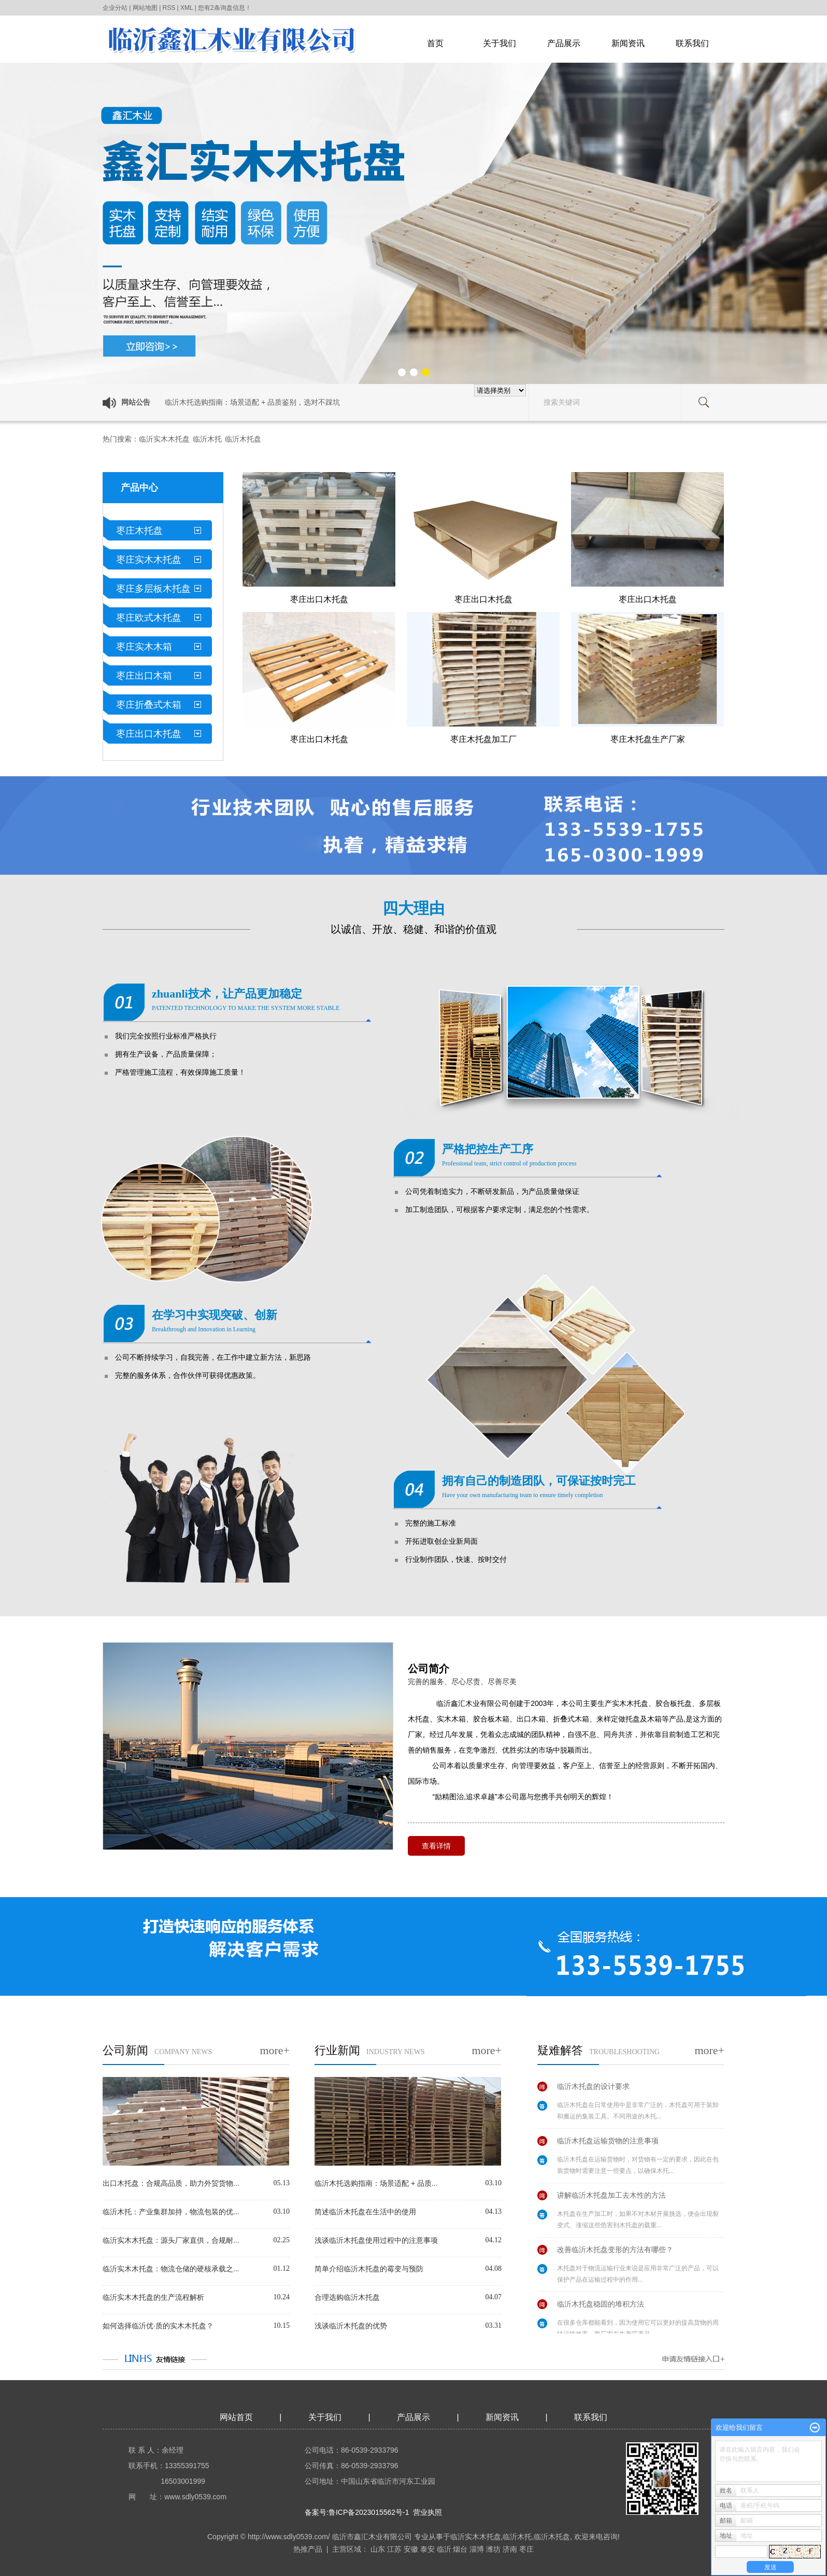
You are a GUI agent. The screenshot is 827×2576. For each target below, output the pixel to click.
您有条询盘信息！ (224, 7)
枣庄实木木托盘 (148, 559)
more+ (275, 2050)
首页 (435, 43)
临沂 (444, 2549)
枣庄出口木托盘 (148, 734)
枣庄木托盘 (139, 530)
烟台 (460, 2549)
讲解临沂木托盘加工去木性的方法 (611, 2198)
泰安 (427, 2549)
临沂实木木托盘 (164, 439)
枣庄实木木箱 (144, 647)
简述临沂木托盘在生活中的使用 (365, 2212)
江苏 (394, 2549)
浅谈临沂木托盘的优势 (351, 2326)
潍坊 (493, 2549)
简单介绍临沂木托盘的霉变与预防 (369, 2269)
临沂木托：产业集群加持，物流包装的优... (171, 2212)
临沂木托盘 (243, 439)
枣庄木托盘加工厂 (483, 739)
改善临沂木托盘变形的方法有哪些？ (615, 2252)
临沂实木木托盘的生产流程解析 (153, 2297)
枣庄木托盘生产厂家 (647, 739)
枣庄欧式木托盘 (148, 618)
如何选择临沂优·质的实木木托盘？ (158, 2326)
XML (186, 7)
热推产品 (307, 2549)
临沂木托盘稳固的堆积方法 (600, 2306)
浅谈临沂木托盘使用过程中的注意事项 (376, 2240)
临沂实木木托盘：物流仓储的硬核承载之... (171, 2269)
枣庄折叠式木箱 (148, 705)
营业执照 (427, 2512)
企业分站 (115, 7)
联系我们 (692, 43)
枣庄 (526, 2549)
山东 (377, 2549)
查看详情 (436, 1846)
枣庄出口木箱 (144, 676)
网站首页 (236, 2417)
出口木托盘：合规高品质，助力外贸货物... (171, 2183)
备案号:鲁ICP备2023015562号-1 (357, 2512)
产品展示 (563, 43)
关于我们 (499, 43)
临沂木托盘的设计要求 (593, 2089)
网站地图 (145, 7)
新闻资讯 (628, 43)
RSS (169, 7)
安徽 (411, 2549)
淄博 (476, 2549)
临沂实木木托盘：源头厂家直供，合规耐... (171, 2240)
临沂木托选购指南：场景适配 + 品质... (376, 2183)
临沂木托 (207, 439)
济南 (510, 2549)
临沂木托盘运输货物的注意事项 (608, 2143)
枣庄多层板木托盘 (153, 588)
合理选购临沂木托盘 (347, 2297)
